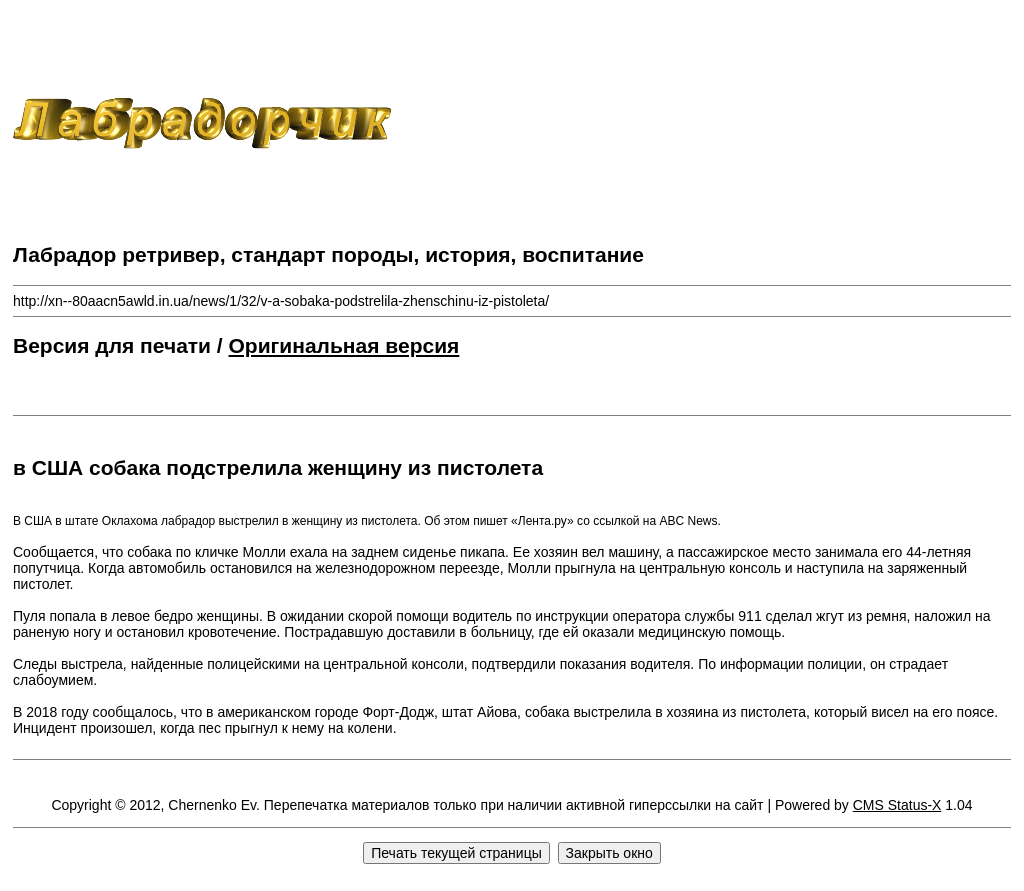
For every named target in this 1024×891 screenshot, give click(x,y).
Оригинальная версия (344, 345)
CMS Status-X (897, 805)
